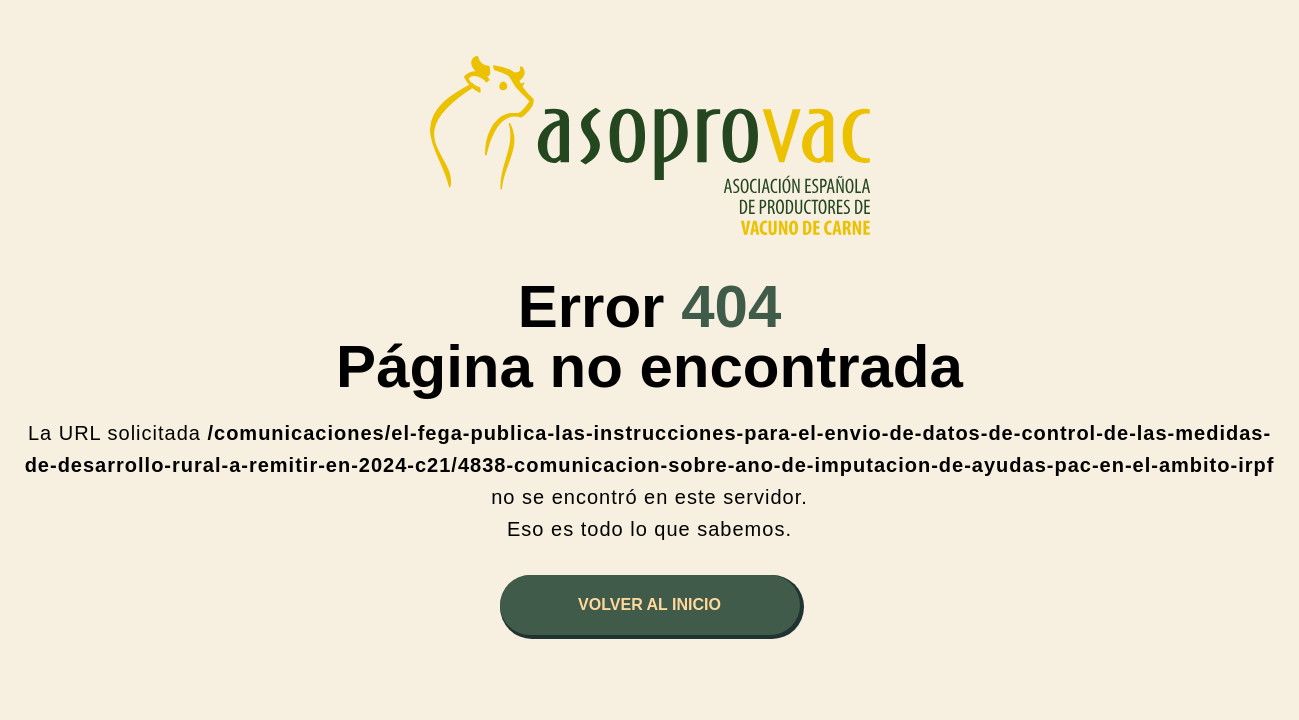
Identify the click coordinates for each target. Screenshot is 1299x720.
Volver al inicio (649, 604)
